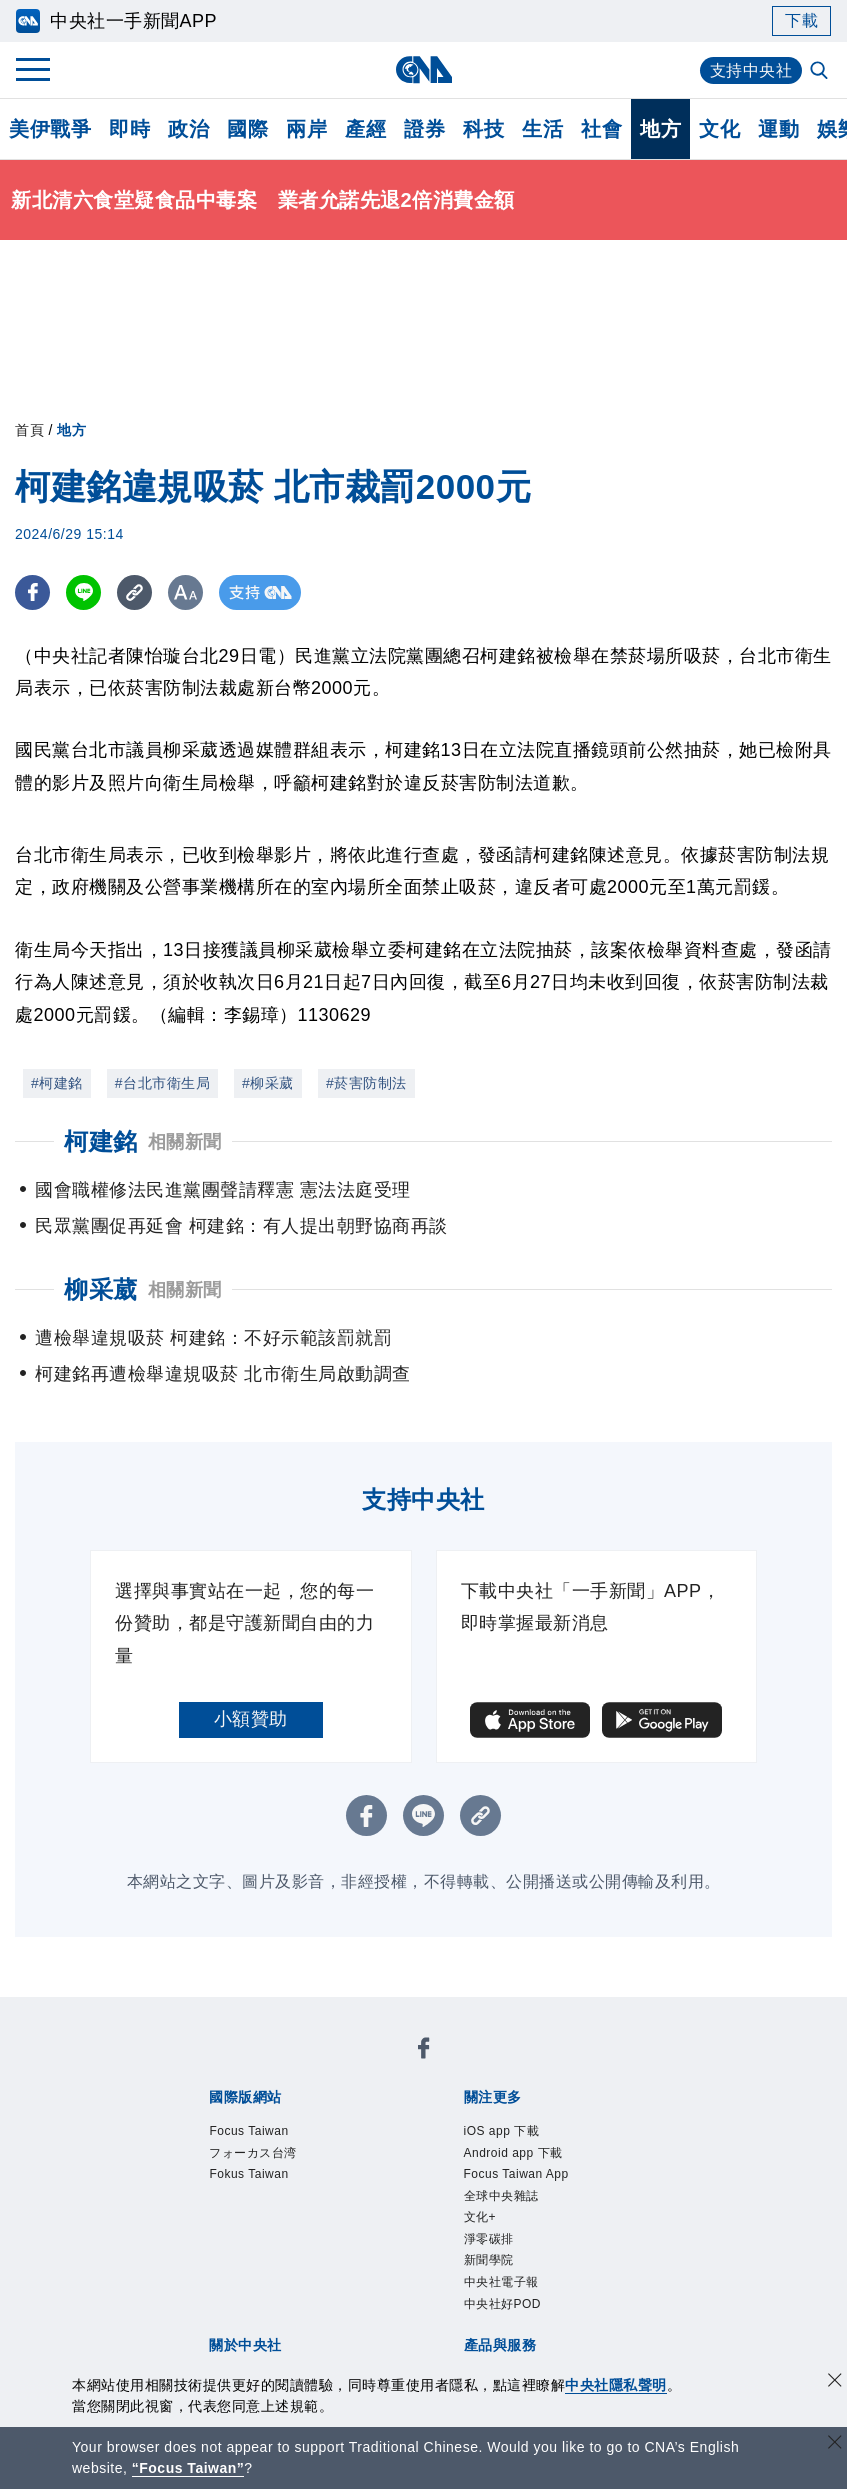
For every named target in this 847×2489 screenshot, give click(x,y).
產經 (365, 129)
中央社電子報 (501, 2282)
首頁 (29, 430)
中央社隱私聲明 (616, 2385)
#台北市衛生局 (162, 1083)
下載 (801, 20)
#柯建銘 (57, 1083)
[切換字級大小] (185, 592)
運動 (778, 129)
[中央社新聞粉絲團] (424, 2051)
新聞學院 (489, 2260)
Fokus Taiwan (248, 2174)
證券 (424, 129)
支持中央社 (751, 70)
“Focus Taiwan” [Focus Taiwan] (188, 2468)
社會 (601, 129)
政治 (188, 129)
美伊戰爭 (50, 129)
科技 (483, 129)
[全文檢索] (821, 72)
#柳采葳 (268, 1083)
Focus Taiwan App (516, 2174)
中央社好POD (503, 2304)
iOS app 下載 (502, 2131)
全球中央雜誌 (501, 2196)
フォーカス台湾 (253, 2153)
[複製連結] (134, 592)
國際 (247, 129)
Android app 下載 (513, 2153)
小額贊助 (251, 1719)
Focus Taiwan (248, 2131)
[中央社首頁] (423, 69)
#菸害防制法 (366, 1083)
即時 (129, 129)
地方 (660, 129)
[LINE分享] (83, 592)
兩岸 (306, 129)
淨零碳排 (489, 2239)
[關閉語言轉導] (835, 2444)
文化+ (480, 2217)
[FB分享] (32, 592)
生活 (542, 129)
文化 (719, 129)
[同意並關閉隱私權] (835, 2382)
